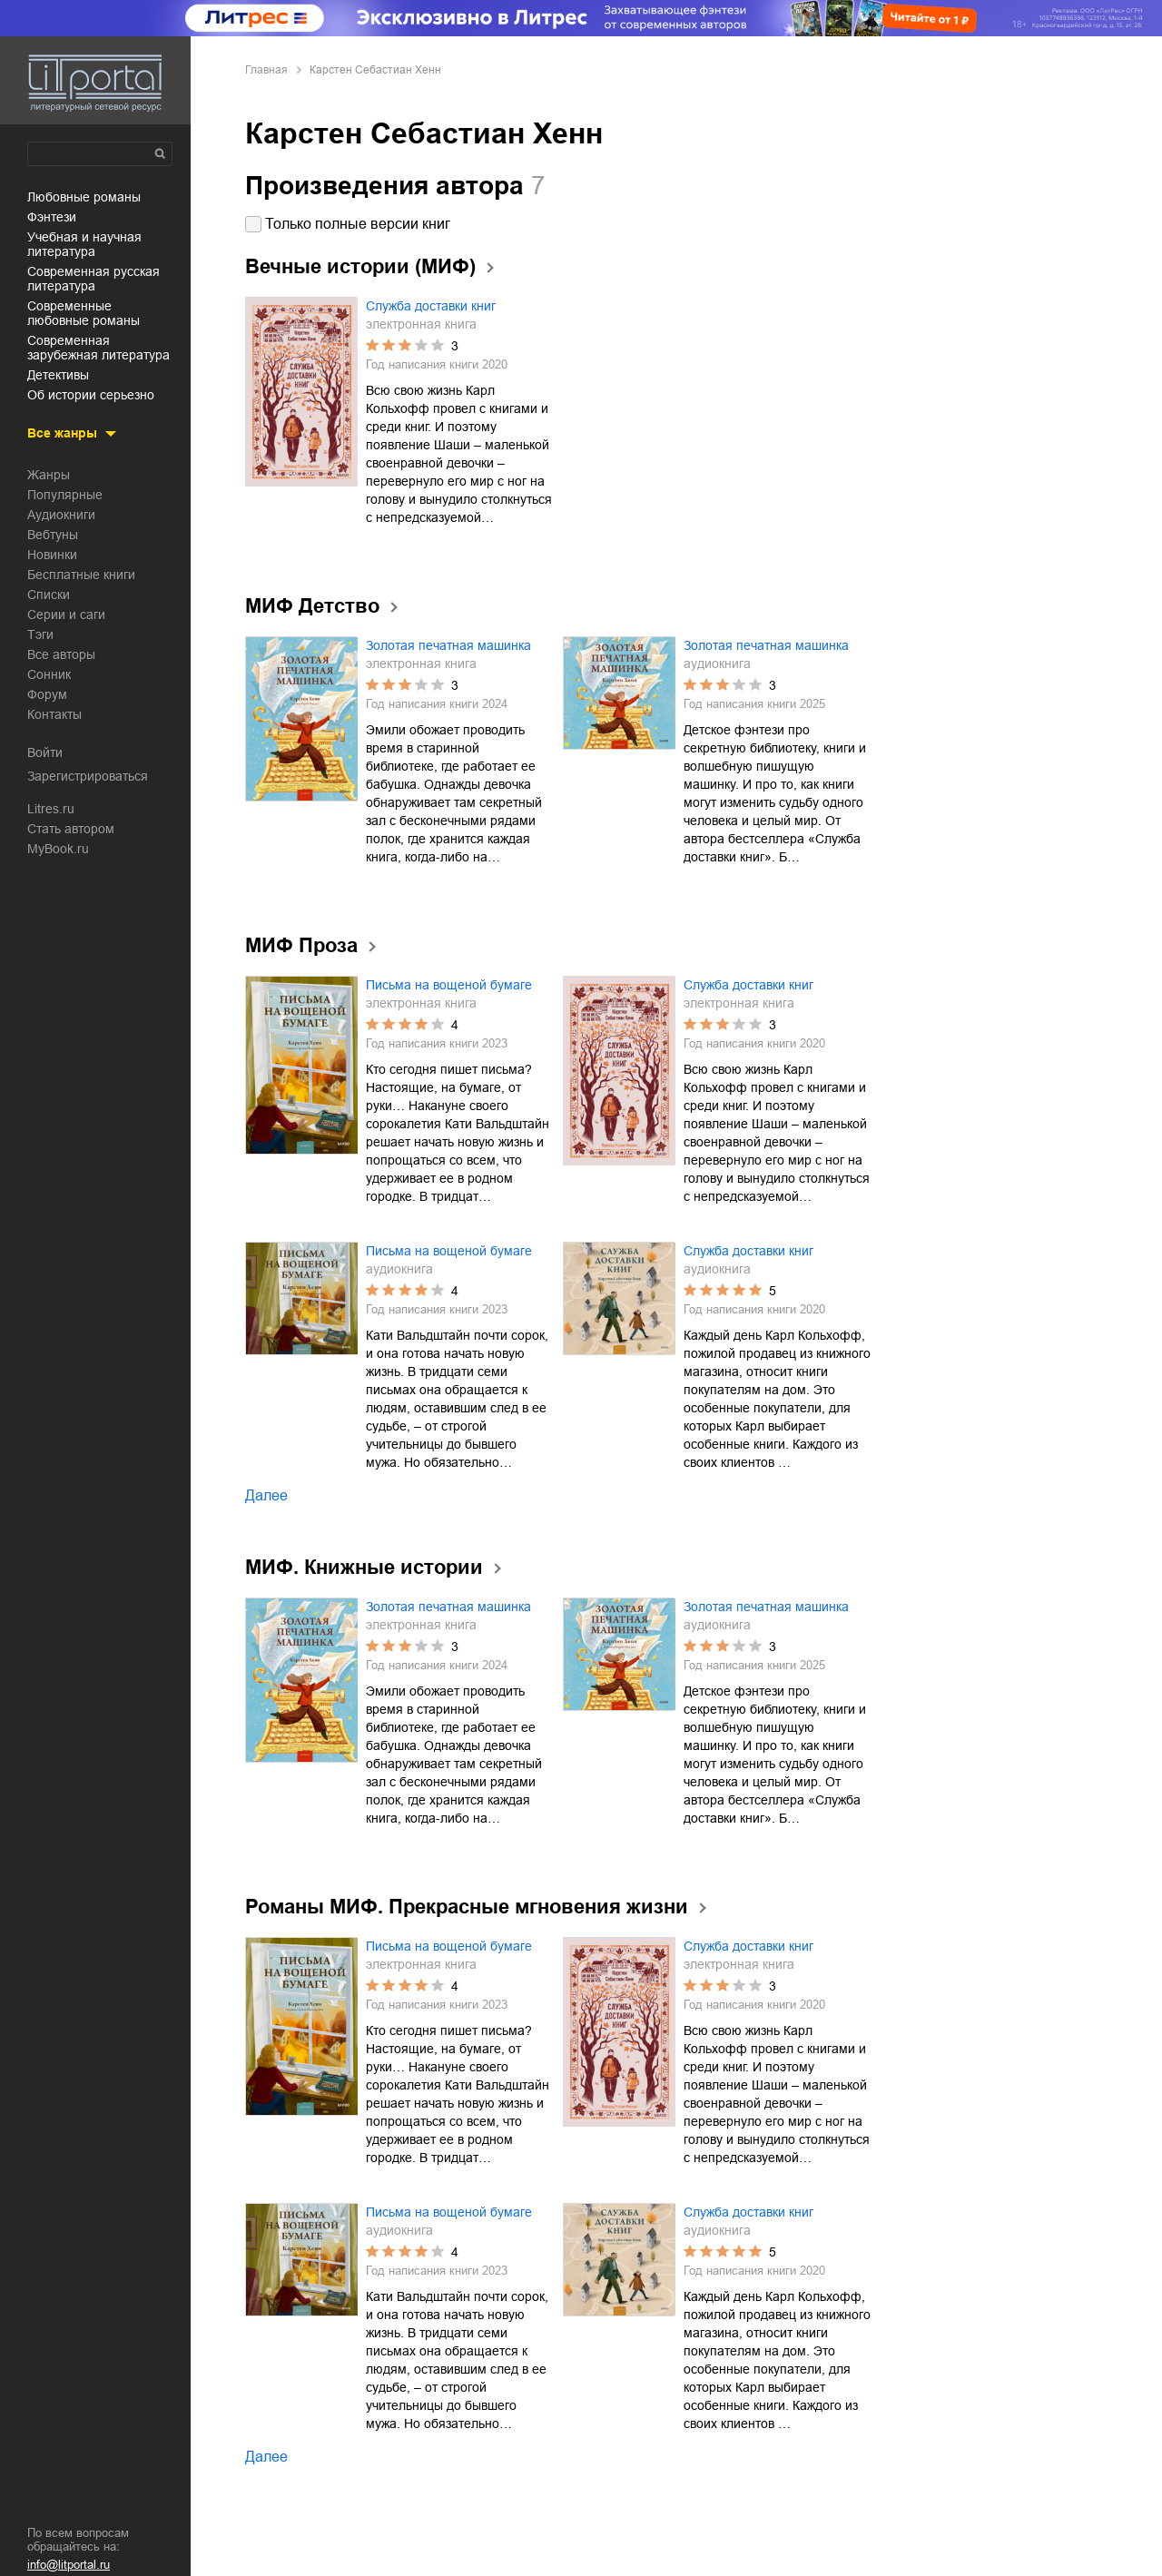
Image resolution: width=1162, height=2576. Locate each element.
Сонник (49, 674)
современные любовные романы (83, 313)
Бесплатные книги (81, 574)
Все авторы (61, 654)
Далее (266, 1495)
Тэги (40, 634)
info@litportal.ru (68, 2564)
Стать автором (70, 828)
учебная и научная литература (84, 244)
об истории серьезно (90, 395)
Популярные (65, 494)
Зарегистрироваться (87, 776)
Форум (47, 694)
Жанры (48, 474)
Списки (48, 594)
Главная (266, 70)
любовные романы (84, 197)
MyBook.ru (58, 848)
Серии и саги (66, 614)
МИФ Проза (301, 945)
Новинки (52, 554)
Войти (45, 752)
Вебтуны (52, 534)
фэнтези (51, 217)
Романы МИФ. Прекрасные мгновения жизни (466, 1906)
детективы (58, 375)
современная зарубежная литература (98, 347)
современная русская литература (93, 278)
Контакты (54, 714)
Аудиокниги (61, 514)
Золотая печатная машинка (448, 645)
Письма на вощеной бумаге (449, 985)
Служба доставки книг (431, 306)
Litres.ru (50, 808)
